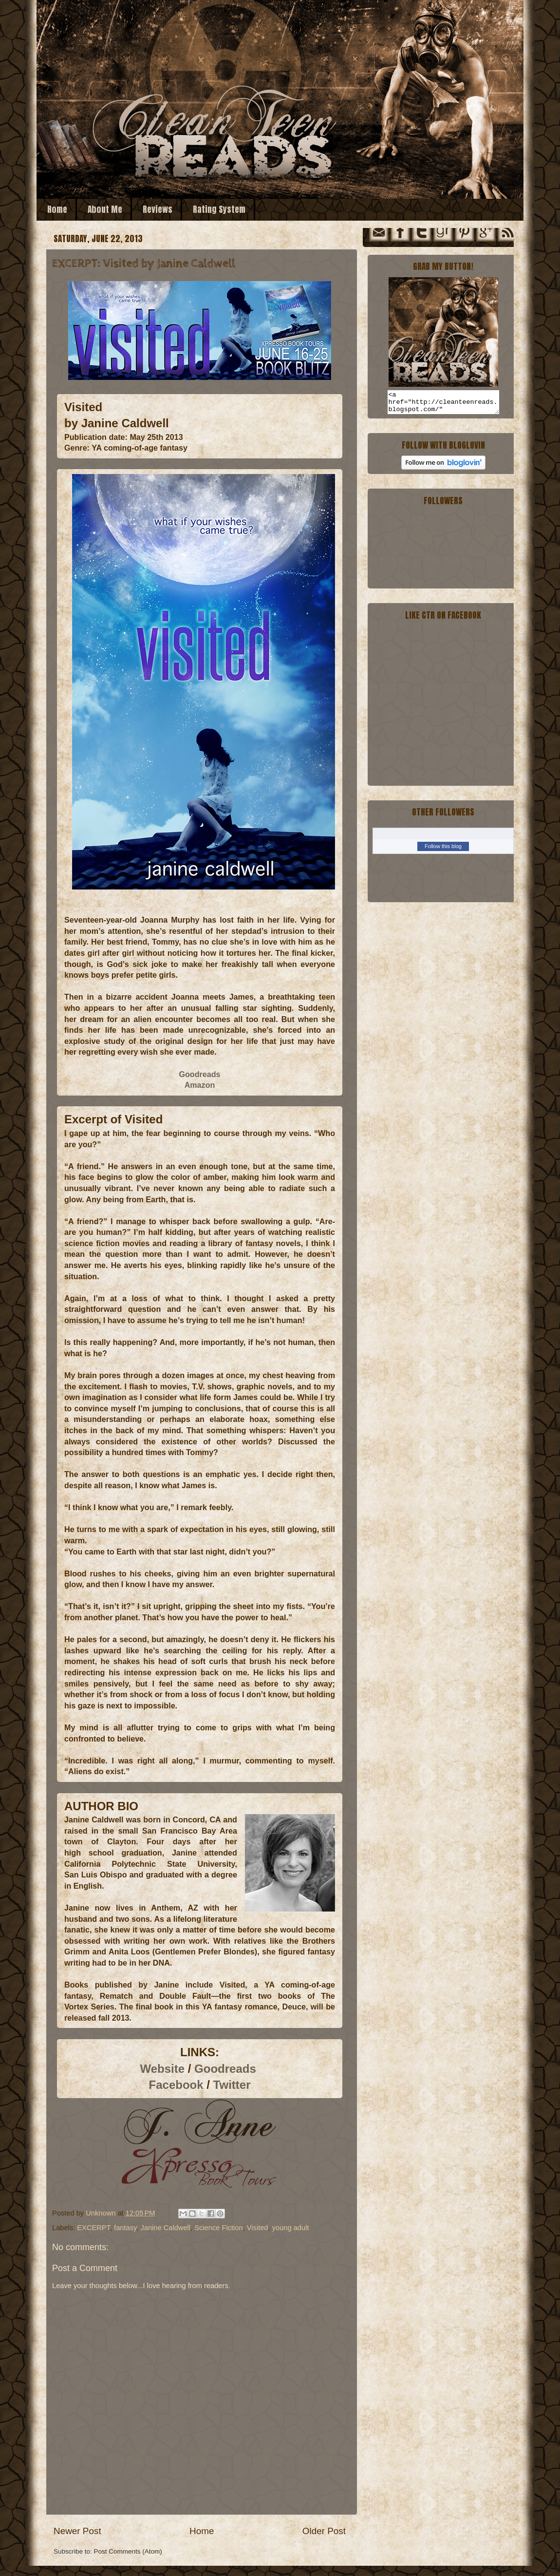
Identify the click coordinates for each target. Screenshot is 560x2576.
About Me (105, 209)
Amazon (200, 1084)
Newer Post (77, 2531)
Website (162, 2068)
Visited (257, 2228)
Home (57, 209)
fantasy (125, 2228)
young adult (290, 2228)
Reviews (157, 209)
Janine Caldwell (165, 2228)
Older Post (324, 2531)
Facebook (176, 2084)
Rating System (219, 209)
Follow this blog (443, 850)
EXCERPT (93, 2228)
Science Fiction (218, 2228)
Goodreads (199, 1074)
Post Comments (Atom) (128, 2551)
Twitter (232, 2084)
